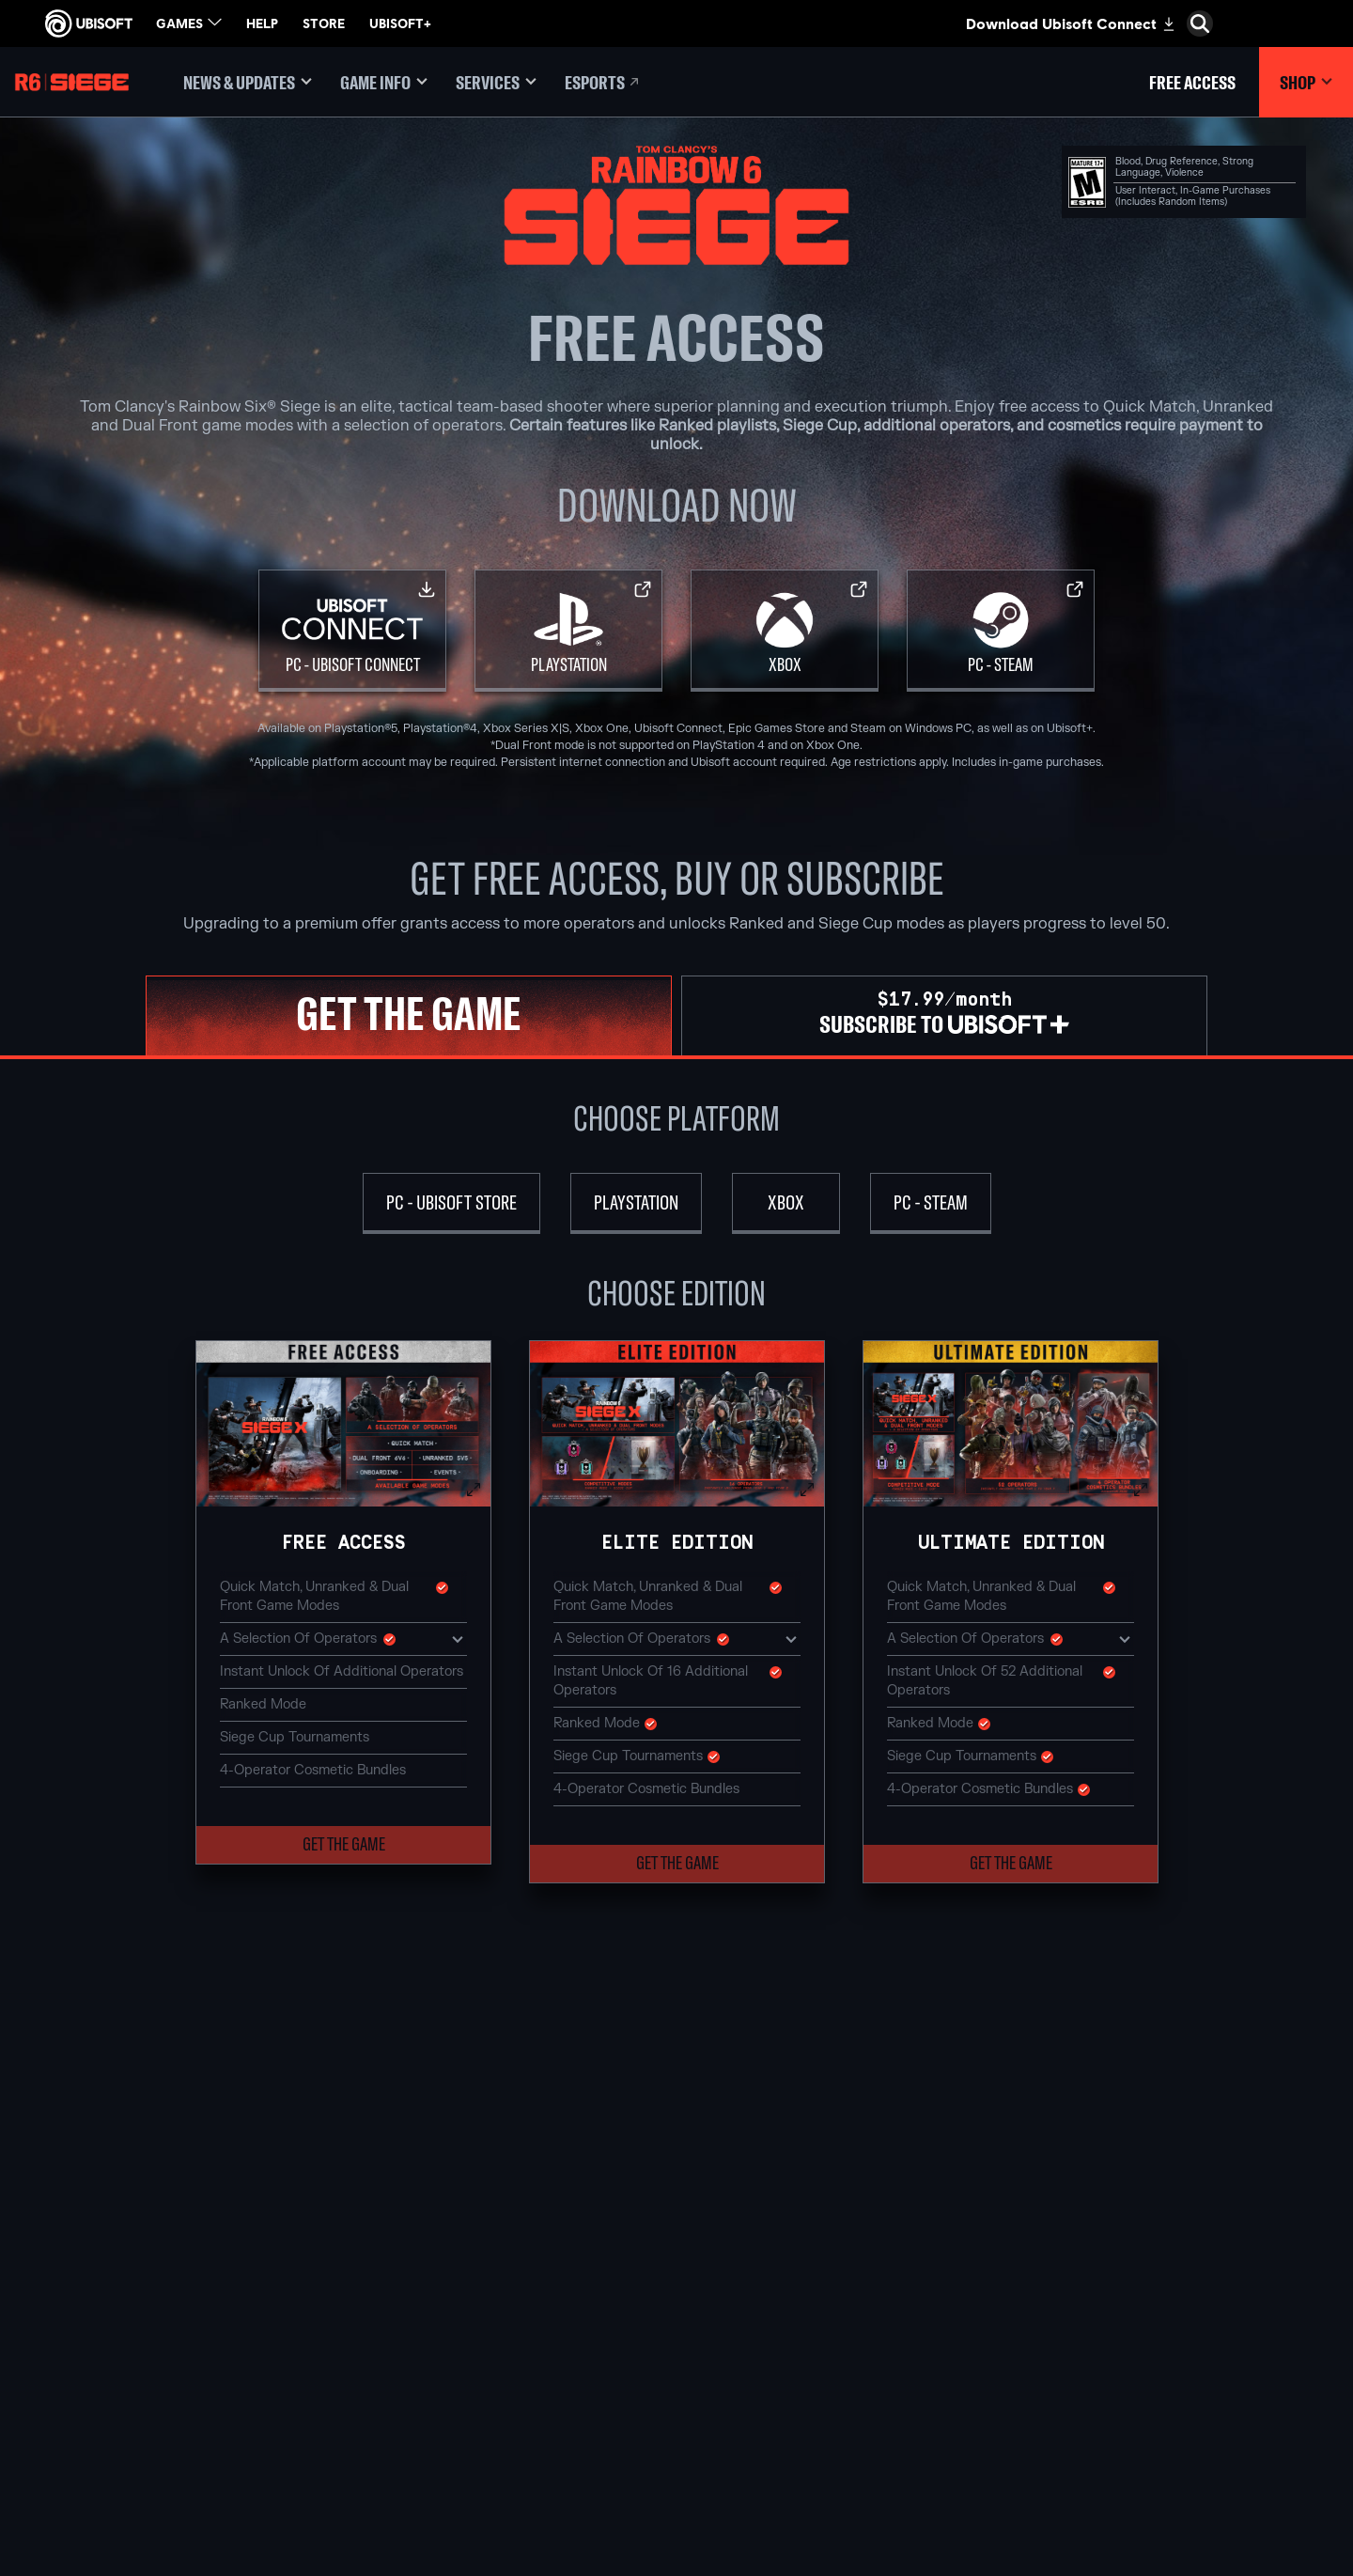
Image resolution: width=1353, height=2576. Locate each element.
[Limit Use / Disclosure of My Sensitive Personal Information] (155, 2501)
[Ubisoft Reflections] (451, 2359)
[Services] (496, 82)
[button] (343, 1424)
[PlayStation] (568, 631)
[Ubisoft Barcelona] (451, 2250)
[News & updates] (247, 82)
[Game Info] (384, 82)
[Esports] (603, 82)
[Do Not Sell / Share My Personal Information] (155, 2463)
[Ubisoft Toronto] (451, 2423)
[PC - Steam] (1001, 631)
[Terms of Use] (155, 2416)
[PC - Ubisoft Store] (451, 1203)
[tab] (409, 1015)
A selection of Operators (343, 1638)
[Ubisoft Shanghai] (451, 2402)
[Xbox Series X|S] (676, 2250)
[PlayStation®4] (676, 2315)
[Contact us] (155, 2378)
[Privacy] (155, 2397)
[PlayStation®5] (676, 2294)
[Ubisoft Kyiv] (451, 2315)
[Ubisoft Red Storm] (451, 2337)
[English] (1189, 2126)
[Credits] (451, 2445)
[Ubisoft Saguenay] (451, 2380)
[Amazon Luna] (676, 2359)
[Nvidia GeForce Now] (902, 2229)
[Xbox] (785, 631)
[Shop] (1306, 82)
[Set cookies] (73, 2529)
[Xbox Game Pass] (676, 2229)
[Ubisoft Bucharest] (451, 2294)
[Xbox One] (676, 2272)
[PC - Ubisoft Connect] (352, 631)
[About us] (155, 2259)
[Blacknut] (902, 2250)
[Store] (155, 2201)
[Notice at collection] (155, 2435)
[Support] (155, 2317)
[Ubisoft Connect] (155, 2230)
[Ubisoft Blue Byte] (451, 2272)
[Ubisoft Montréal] (451, 2229)
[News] (155, 2288)
